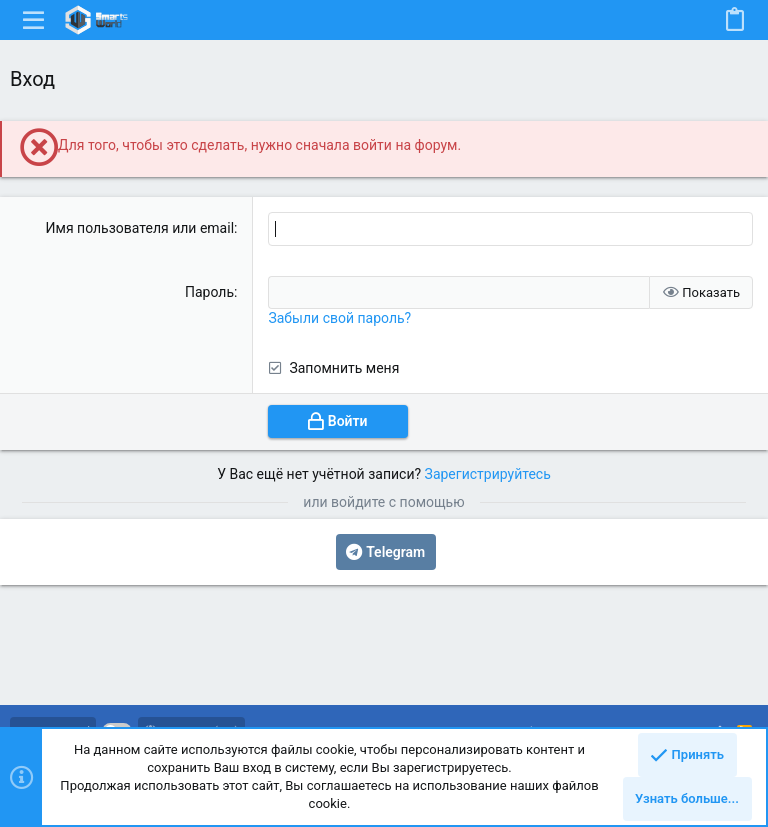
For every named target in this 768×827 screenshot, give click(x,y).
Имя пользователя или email (140, 228)
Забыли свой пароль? (339, 318)
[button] (34, 20)
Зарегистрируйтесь (488, 474)
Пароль (209, 292)
